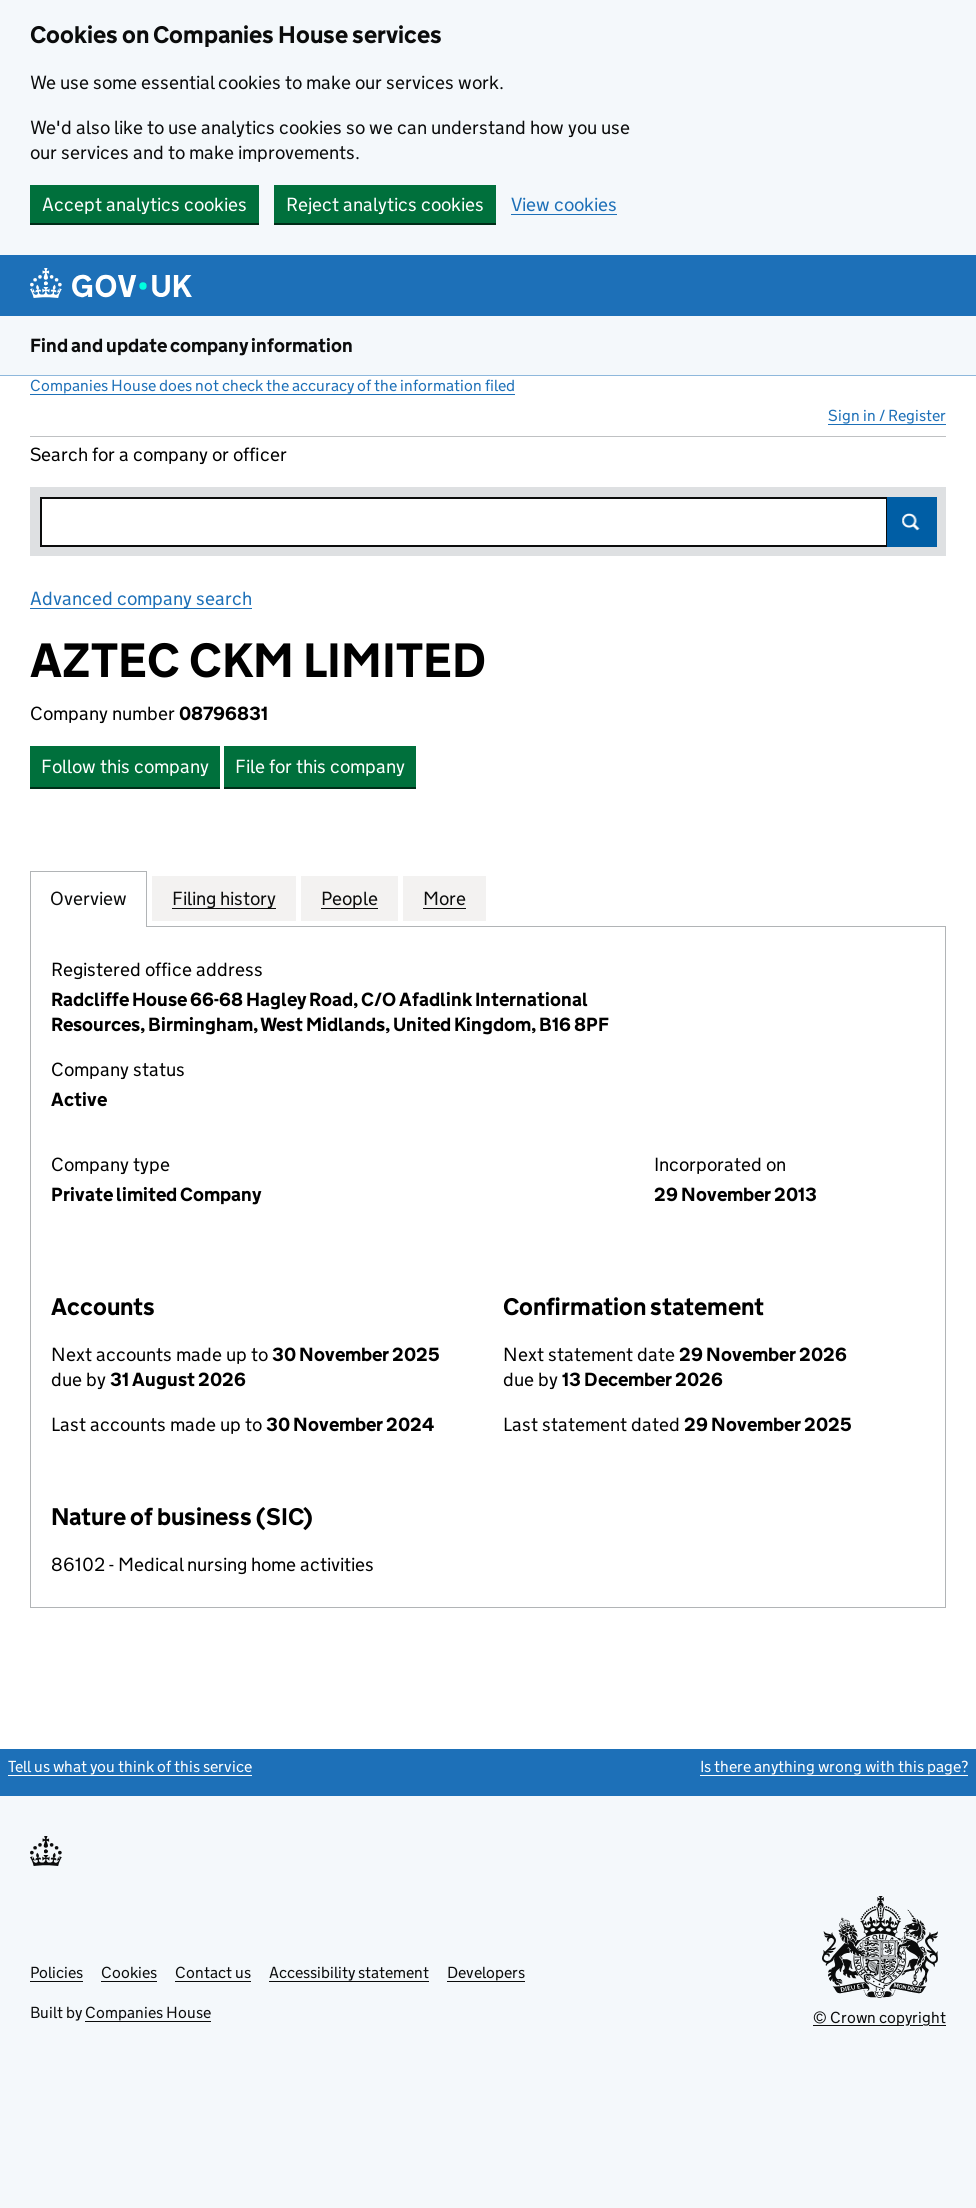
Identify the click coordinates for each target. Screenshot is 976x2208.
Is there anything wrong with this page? (834, 1766)
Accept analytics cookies (144, 204)
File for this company (320, 766)
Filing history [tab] (224, 898)
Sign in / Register (887, 415)
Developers (486, 1972)
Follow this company (125, 766)
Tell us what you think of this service (130, 1766)
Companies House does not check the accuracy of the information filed (272, 385)
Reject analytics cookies (385, 204)
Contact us (213, 1972)
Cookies (129, 1972)
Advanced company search (141, 598)
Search (912, 522)
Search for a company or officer (158, 454)
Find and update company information (191, 345)
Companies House (148, 2012)
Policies (56, 1972)
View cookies (564, 204)
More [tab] (444, 898)
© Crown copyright (879, 2017)
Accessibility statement (349, 1972)
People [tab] (349, 898)
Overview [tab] (88, 898)
